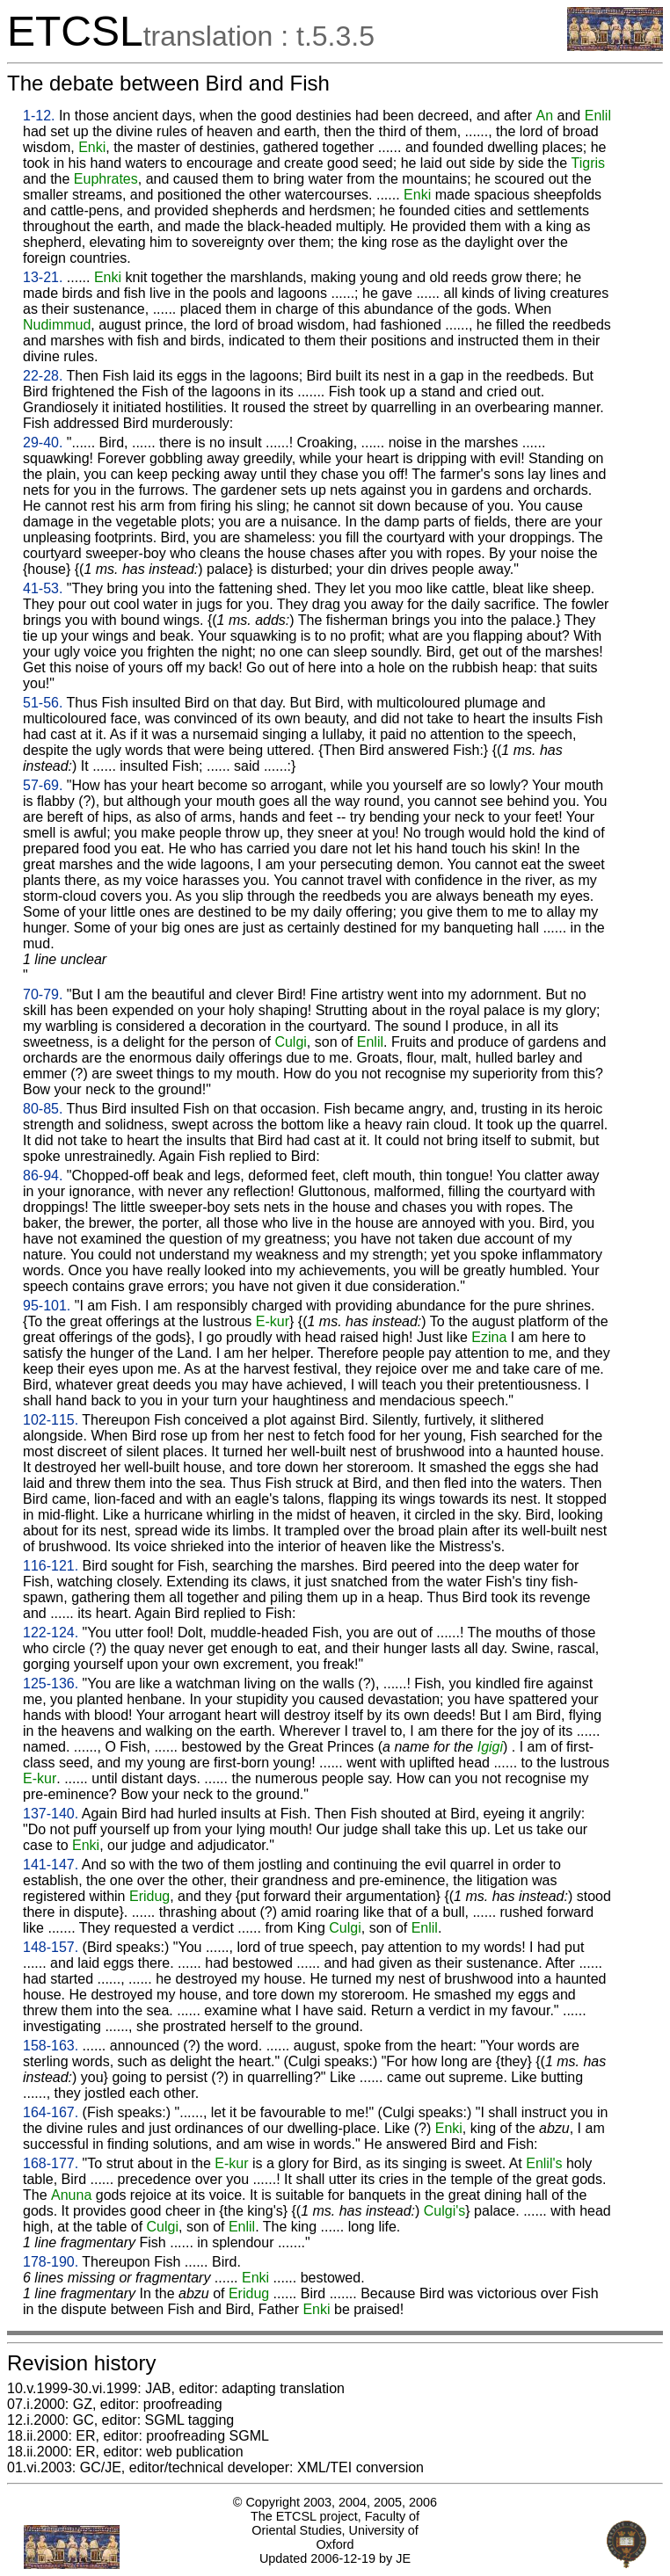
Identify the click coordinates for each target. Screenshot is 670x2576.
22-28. (42, 375)
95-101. (46, 1305)
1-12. (39, 115)
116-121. (50, 1565)
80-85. (42, 1108)
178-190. (50, 2261)
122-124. (50, 1632)
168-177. (50, 2163)
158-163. (50, 2045)
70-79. (42, 994)
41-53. (42, 588)
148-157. (50, 1947)
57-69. (42, 785)
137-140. (50, 1813)
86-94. (42, 1175)
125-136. (50, 1683)
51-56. (42, 702)
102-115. (50, 1419)
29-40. (42, 442)
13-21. (42, 277)
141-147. (50, 1864)
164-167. (50, 2112)
